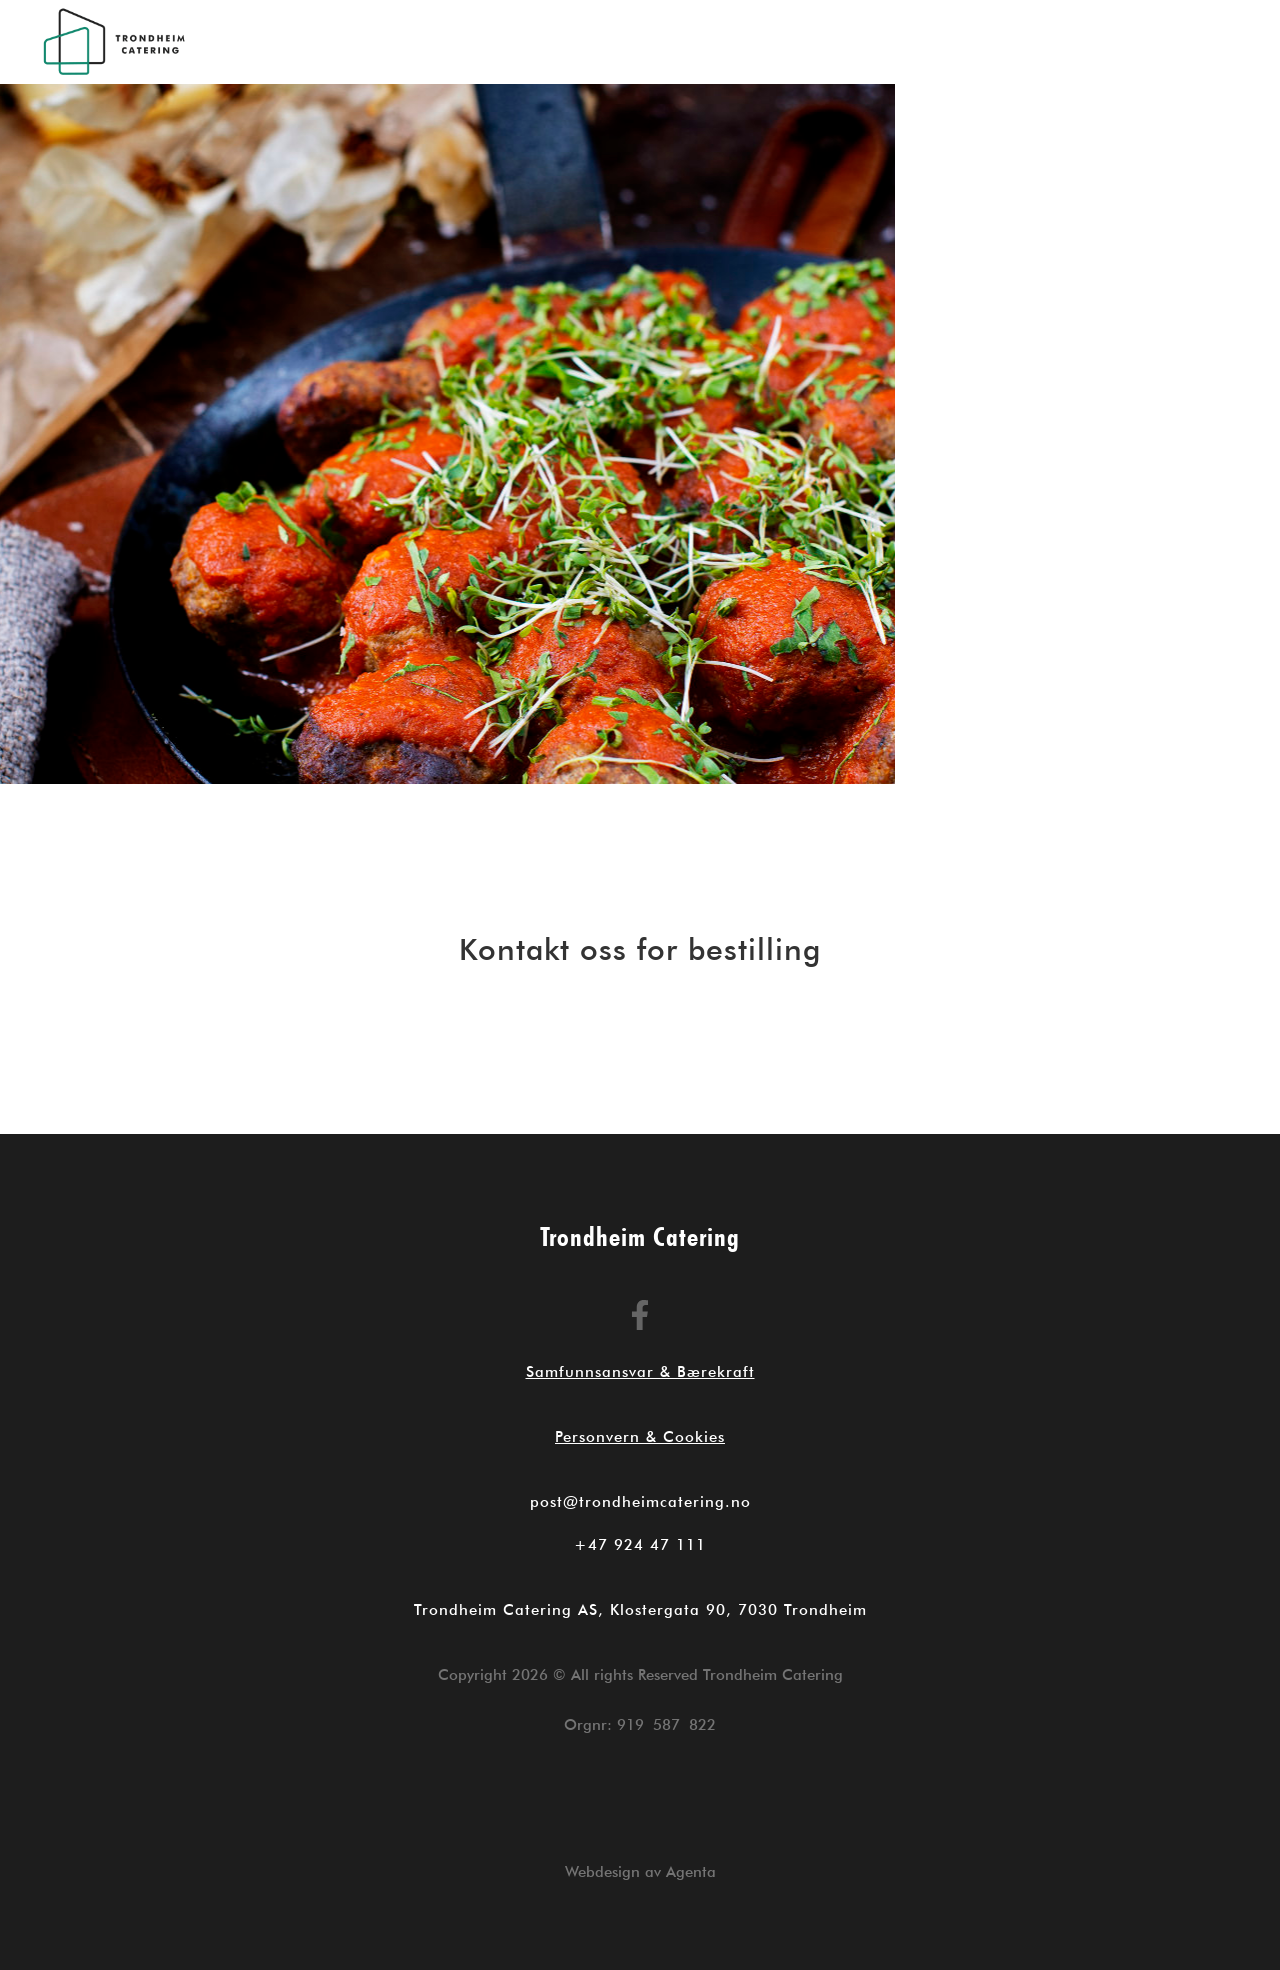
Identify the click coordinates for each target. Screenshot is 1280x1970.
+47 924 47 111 (640, 1545)
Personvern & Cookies (640, 1437)
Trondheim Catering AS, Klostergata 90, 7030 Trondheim (640, 1610)
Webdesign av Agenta (640, 1872)
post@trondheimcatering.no (640, 1502)
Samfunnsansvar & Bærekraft (640, 1372)
